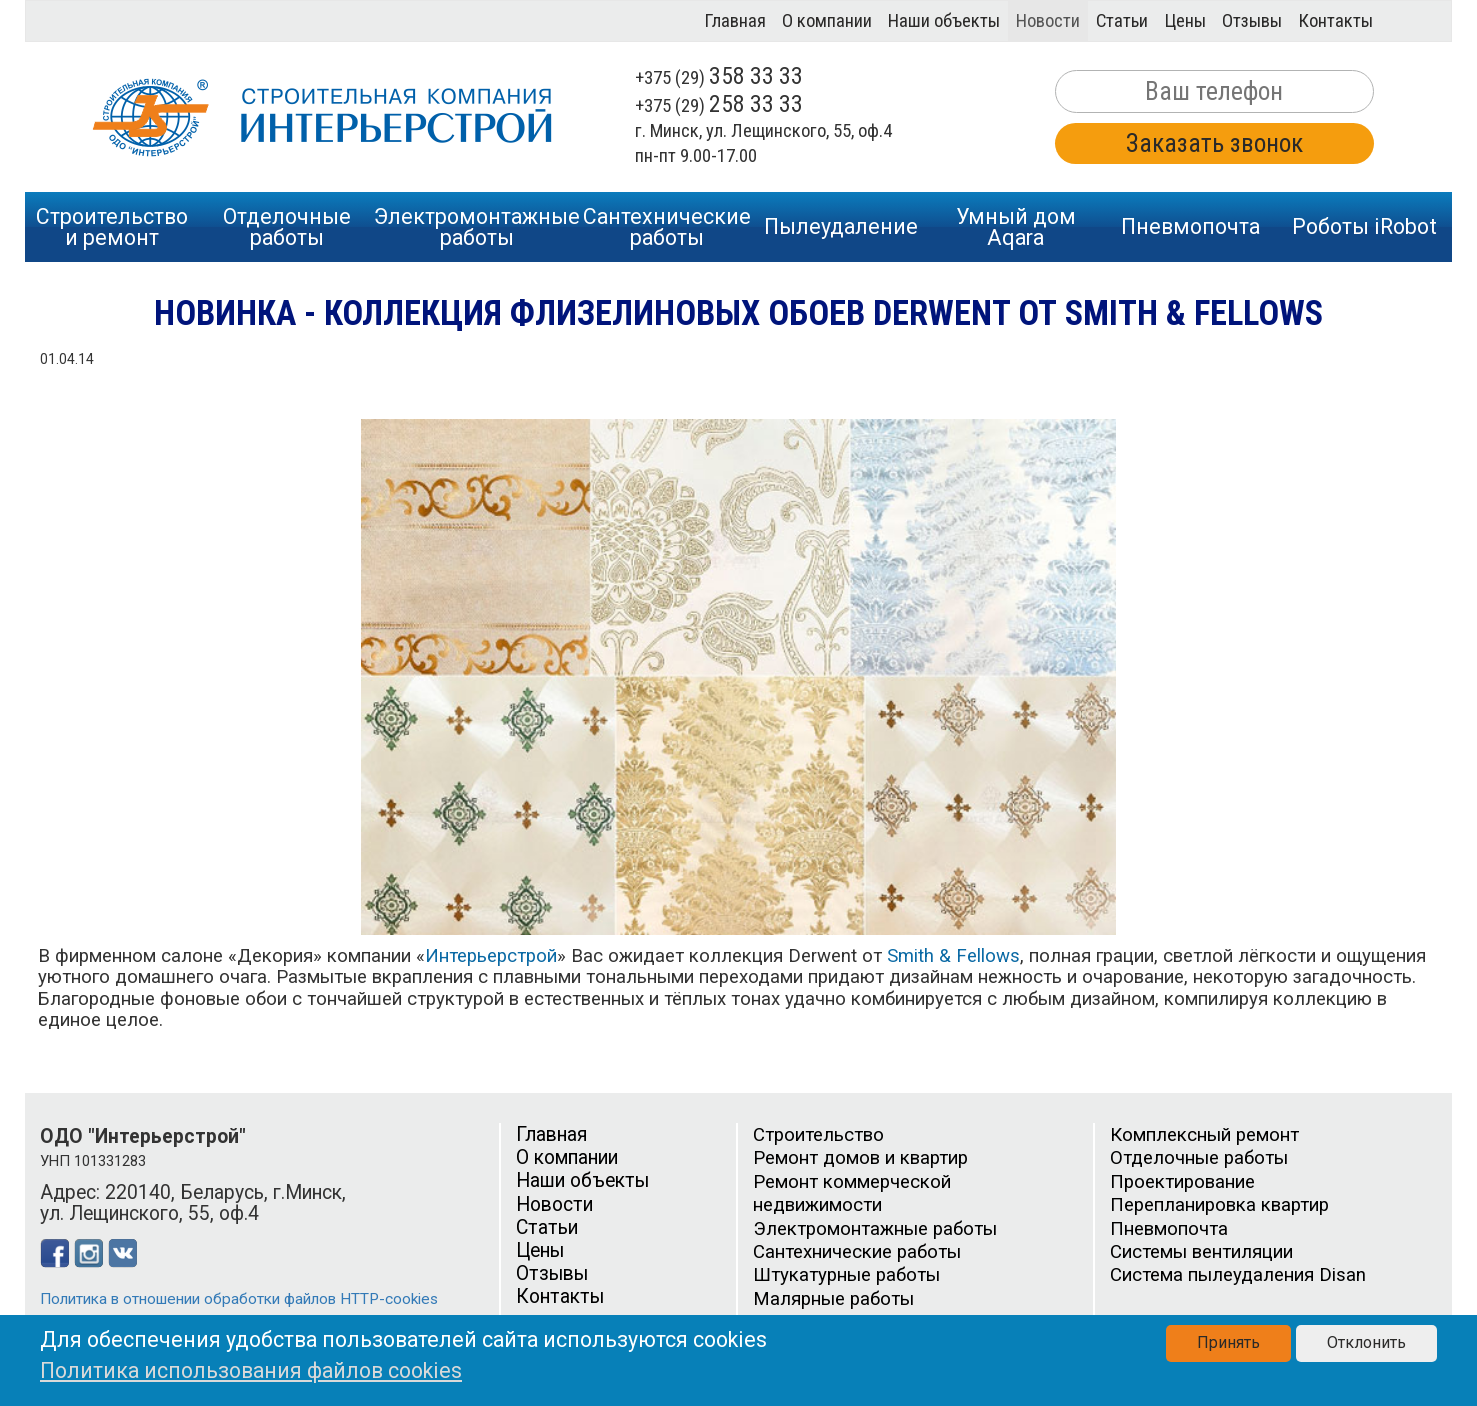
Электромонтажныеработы (477, 227)
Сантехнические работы (857, 1252)
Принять (1228, 1342)
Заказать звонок (1214, 143)
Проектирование (1182, 1182)
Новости (1048, 21)
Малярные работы (833, 1299)
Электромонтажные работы (875, 1229)
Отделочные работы (1199, 1158)
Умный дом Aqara (1016, 227)
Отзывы (1252, 21)
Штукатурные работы (846, 1275)
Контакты (1335, 21)
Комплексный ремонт (1204, 1135)
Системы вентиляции (1201, 1252)
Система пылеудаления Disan (1238, 1275)
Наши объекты (944, 21)
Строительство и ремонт (112, 227)
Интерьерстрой (491, 956)
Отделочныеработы (287, 227)
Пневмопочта (1190, 226)
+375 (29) (719, 78)
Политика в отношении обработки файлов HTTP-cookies (239, 1299)
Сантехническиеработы (667, 227)
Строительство (818, 1135)
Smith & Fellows (953, 956)
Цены (1185, 21)
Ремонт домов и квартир (860, 1158)
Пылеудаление (841, 226)
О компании (827, 21)
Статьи (1122, 21)
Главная (735, 21)
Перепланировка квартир (1219, 1205)
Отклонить (1366, 1342)
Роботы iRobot (1364, 226)
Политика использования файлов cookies (251, 1370)
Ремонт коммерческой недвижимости (852, 1193)
